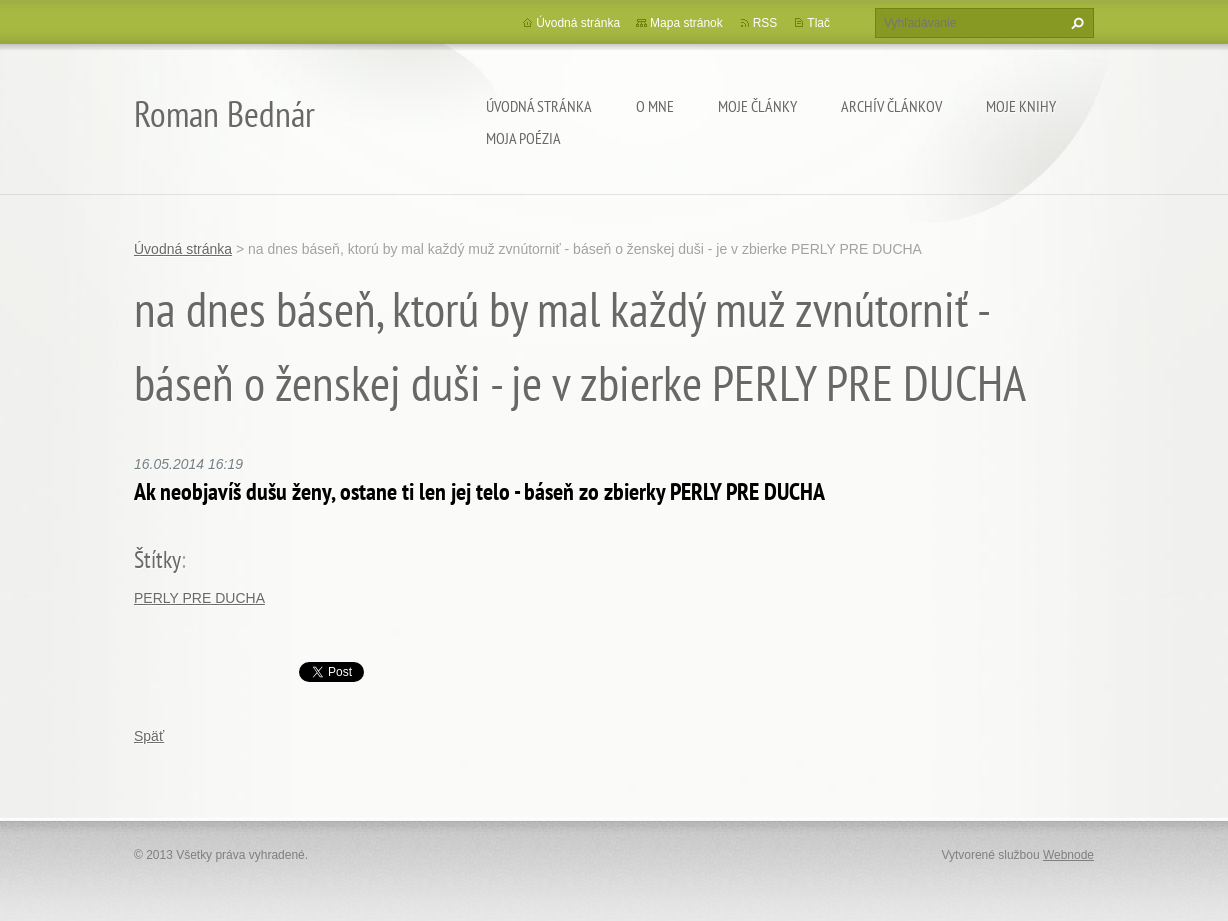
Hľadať (1075, 23)
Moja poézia (523, 138)
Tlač (818, 23)
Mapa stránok (686, 23)
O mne (655, 106)
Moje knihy (1021, 106)
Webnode (1068, 855)
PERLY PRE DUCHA (199, 598)
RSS (765, 23)
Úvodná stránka (539, 106)
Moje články (757, 106)
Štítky (157, 559)
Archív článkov (891, 106)
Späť (149, 736)
